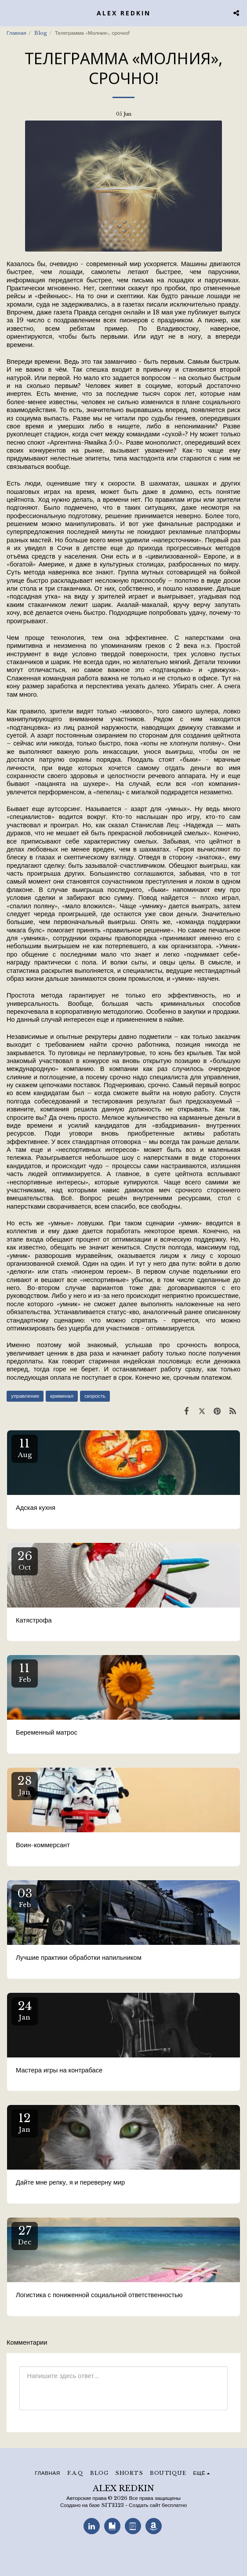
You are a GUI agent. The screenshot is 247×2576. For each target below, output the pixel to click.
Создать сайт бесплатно (158, 2505)
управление (25, 1396)
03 (24, 1897)
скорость (94, 1396)
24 (24, 2010)
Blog (40, 33)
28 (24, 1785)
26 (24, 1560)
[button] (9, 12)
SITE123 (112, 2505)
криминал (61, 1396)
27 (24, 2235)
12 (24, 2122)
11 (24, 1447)
